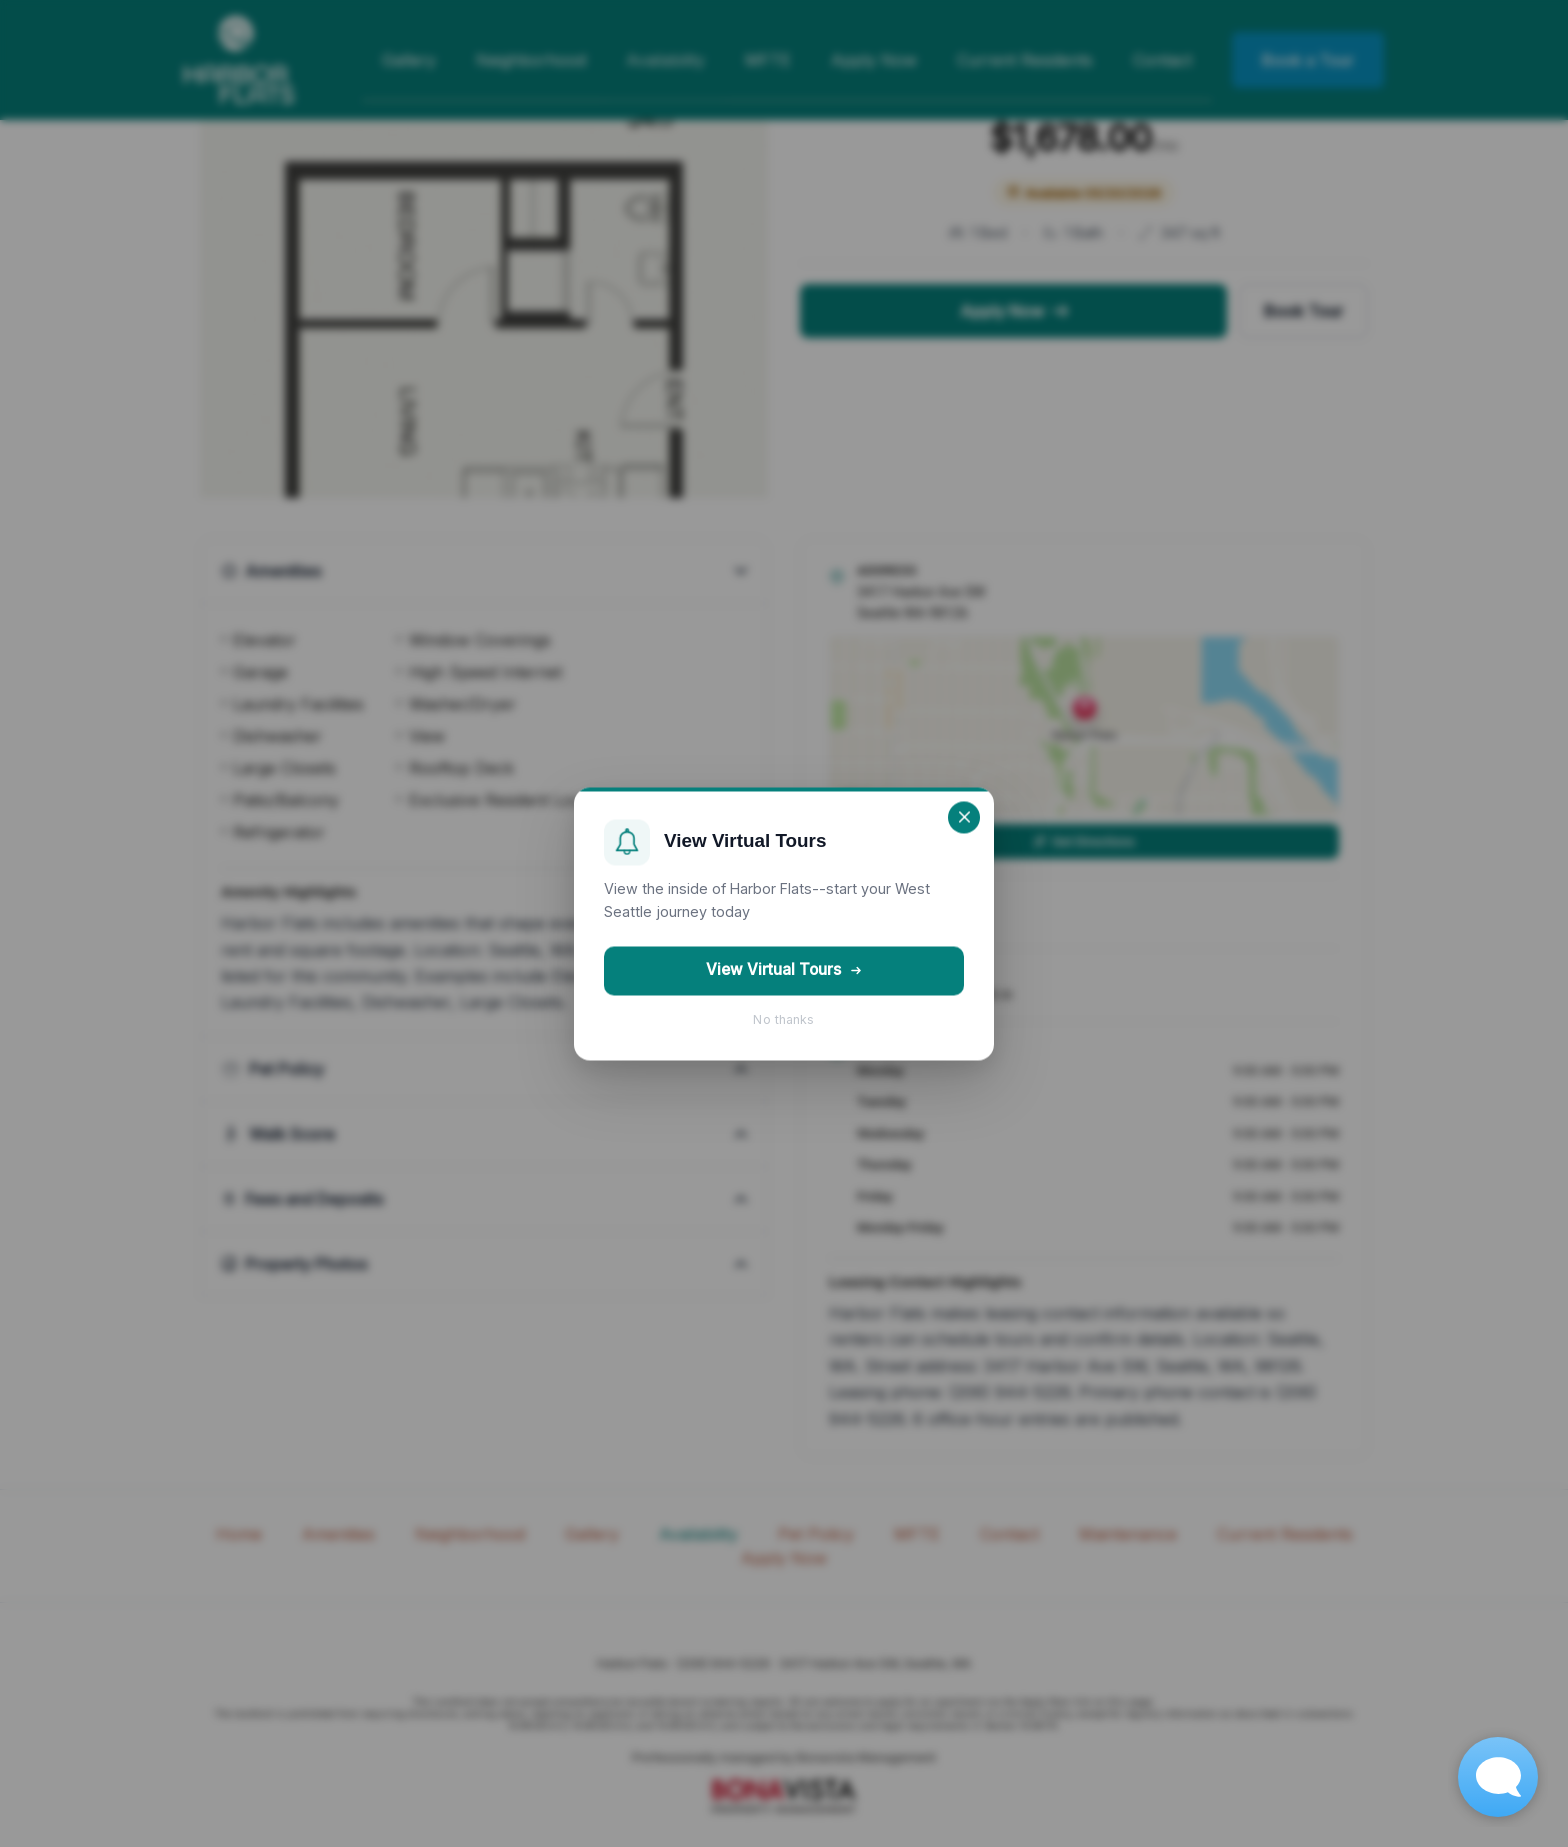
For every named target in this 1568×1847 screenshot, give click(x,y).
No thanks (783, 1019)
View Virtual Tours (784, 970)
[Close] (964, 817)
